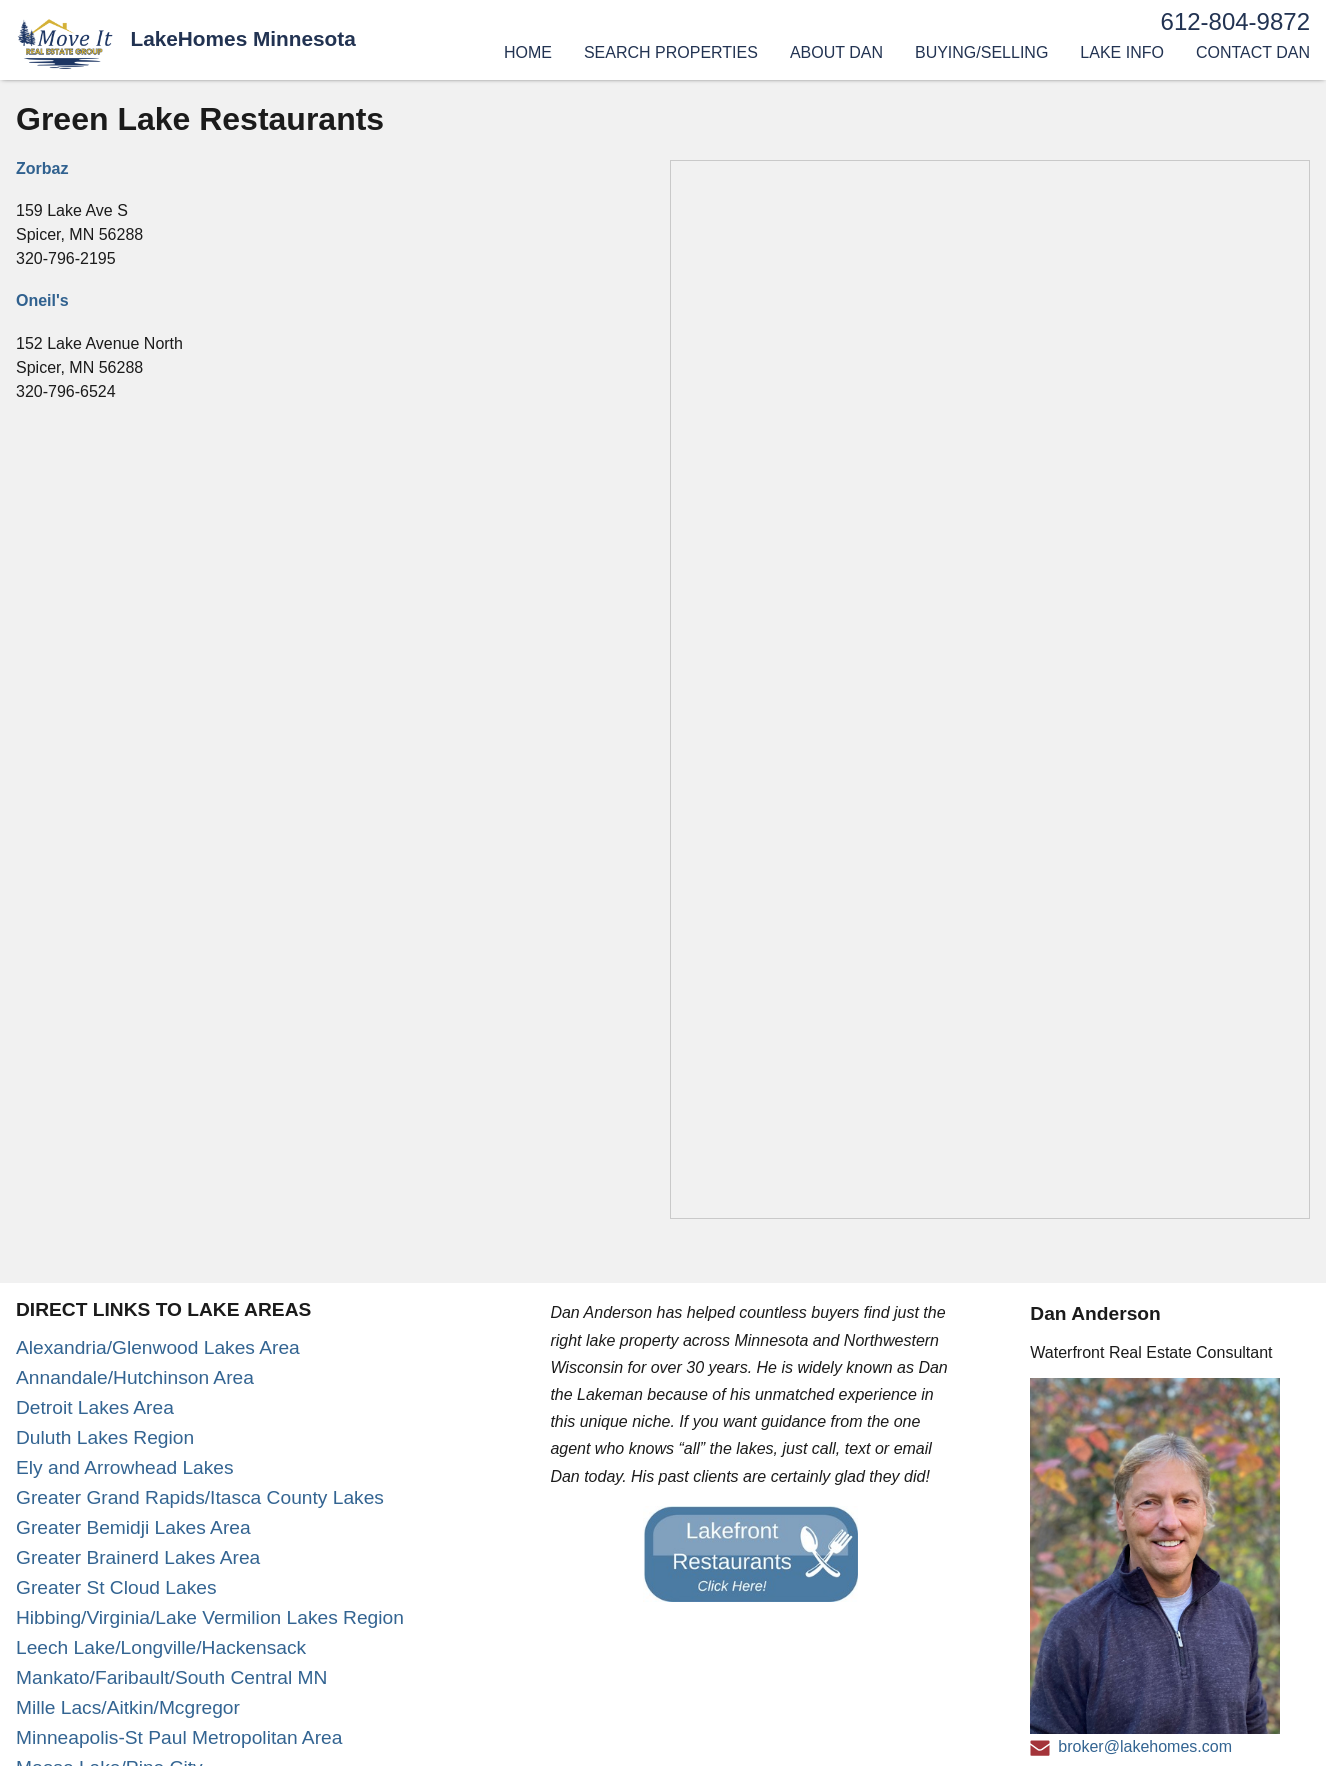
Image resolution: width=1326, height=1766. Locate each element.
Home (528, 52)
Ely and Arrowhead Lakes (125, 1467)
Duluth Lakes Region (105, 1437)
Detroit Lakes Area (95, 1407)
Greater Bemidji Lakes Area (133, 1527)
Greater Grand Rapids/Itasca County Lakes (200, 1497)
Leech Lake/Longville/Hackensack (161, 1647)
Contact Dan (1253, 52)
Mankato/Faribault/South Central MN (171, 1677)
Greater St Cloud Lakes (116, 1587)
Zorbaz (42, 168)
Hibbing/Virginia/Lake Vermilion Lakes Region (210, 1617)
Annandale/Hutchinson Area (135, 1377)
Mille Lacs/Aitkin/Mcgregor (128, 1707)
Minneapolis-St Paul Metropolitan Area (179, 1737)
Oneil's (42, 300)
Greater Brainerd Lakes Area (138, 1557)
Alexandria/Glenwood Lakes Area (158, 1347)
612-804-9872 (1235, 21)
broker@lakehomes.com (1145, 1746)
